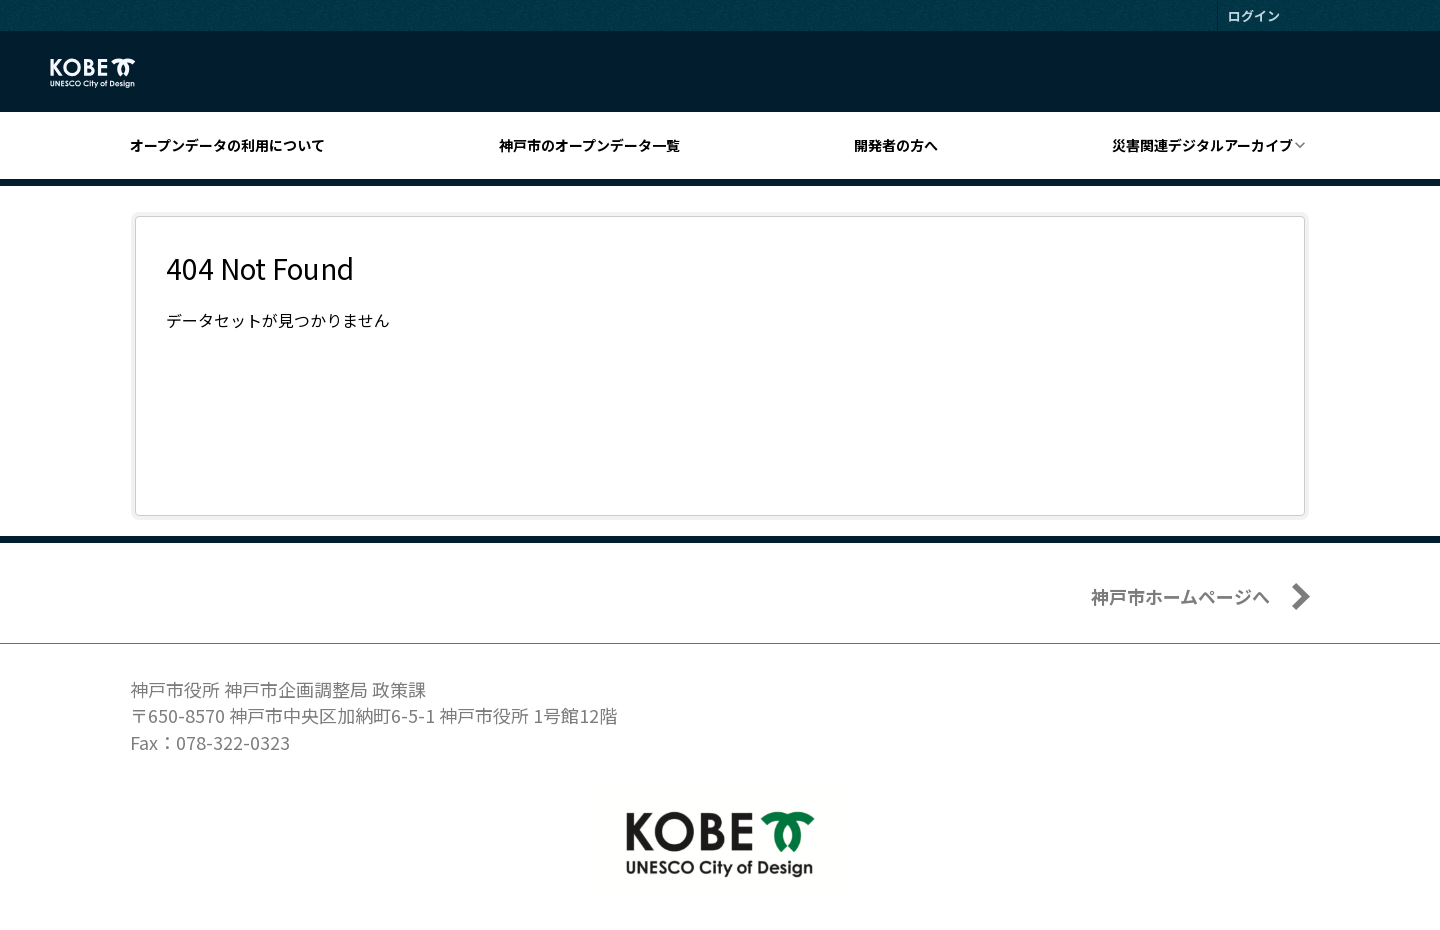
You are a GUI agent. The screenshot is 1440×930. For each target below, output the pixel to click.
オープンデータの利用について (227, 145)
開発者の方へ (896, 145)
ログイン (1254, 15)
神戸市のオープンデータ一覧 (589, 145)
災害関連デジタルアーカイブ (1202, 145)
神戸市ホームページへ (1180, 596)
